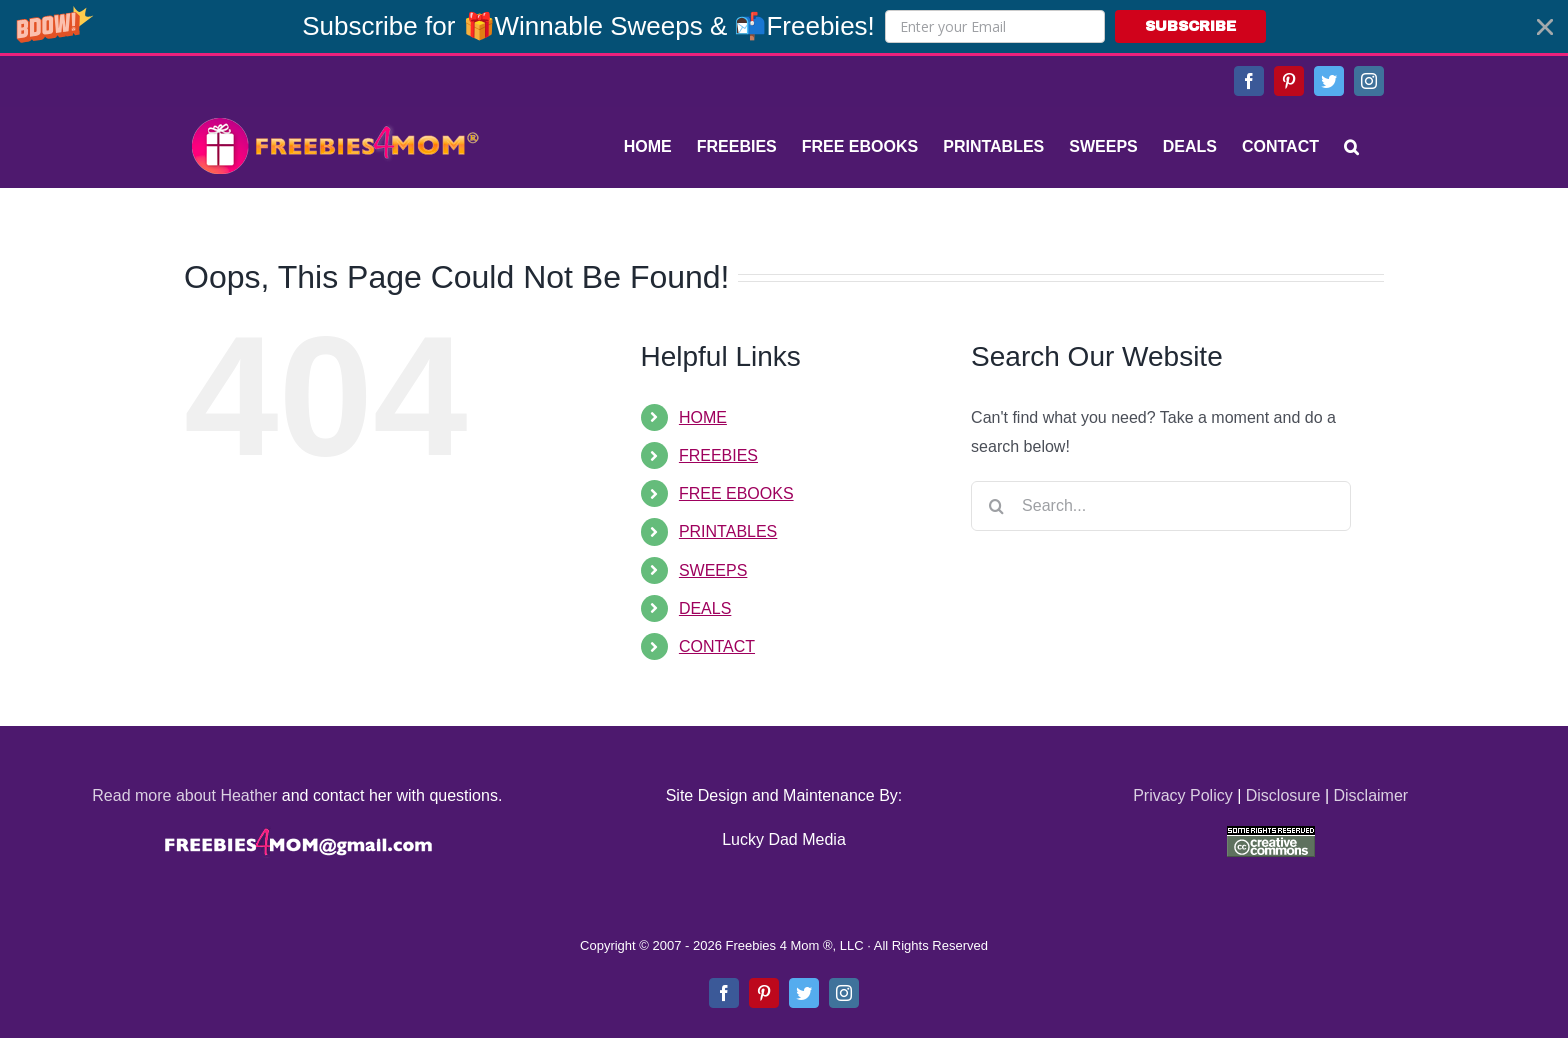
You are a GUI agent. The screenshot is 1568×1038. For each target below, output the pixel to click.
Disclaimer (1370, 795)
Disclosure (1283, 795)
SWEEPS (713, 570)
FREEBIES (718, 455)
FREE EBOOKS (736, 493)
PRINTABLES (728, 531)
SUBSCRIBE (1190, 26)
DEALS (705, 608)
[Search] (1351, 147)
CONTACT (717, 646)
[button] (784, 26)
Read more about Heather (184, 795)
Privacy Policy (1183, 795)
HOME (703, 417)
